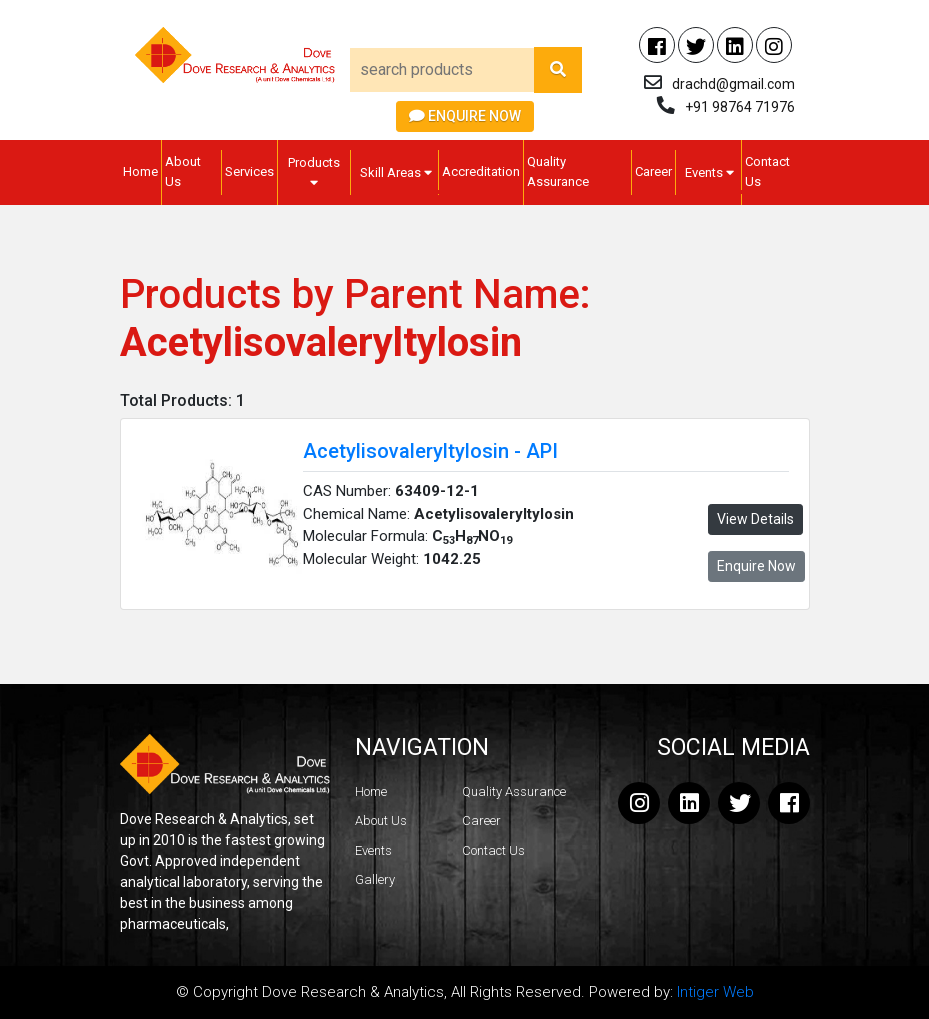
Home (140, 171)
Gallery (375, 879)
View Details (755, 519)
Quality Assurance (558, 171)
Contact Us (767, 171)
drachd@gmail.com (733, 84)
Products (314, 172)
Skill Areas (396, 172)
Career (653, 171)
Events (709, 172)
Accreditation (481, 171)
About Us (183, 171)
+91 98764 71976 (740, 107)
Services (249, 171)
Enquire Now (465, 116)
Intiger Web (715, 992)
